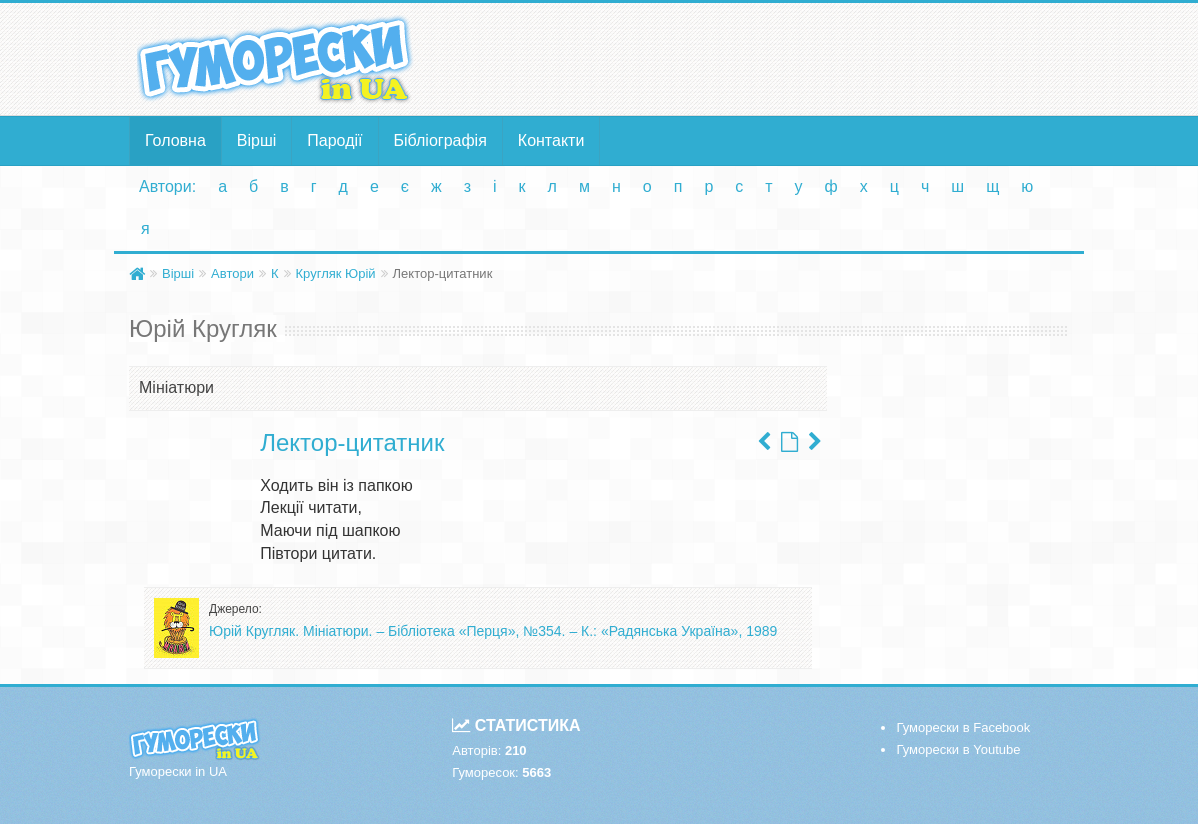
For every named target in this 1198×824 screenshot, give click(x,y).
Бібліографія (440, 140)
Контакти (551, 140)
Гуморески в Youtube (958, 749)
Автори (232, 273)
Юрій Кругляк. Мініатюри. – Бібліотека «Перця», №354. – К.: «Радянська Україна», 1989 (493, 631)
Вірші (257, 140)
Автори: (167, 186)
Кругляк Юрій (336, 273)
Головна (175, 140)
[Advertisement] (760, 58)
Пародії (334, 140)
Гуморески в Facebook (963, 727)
